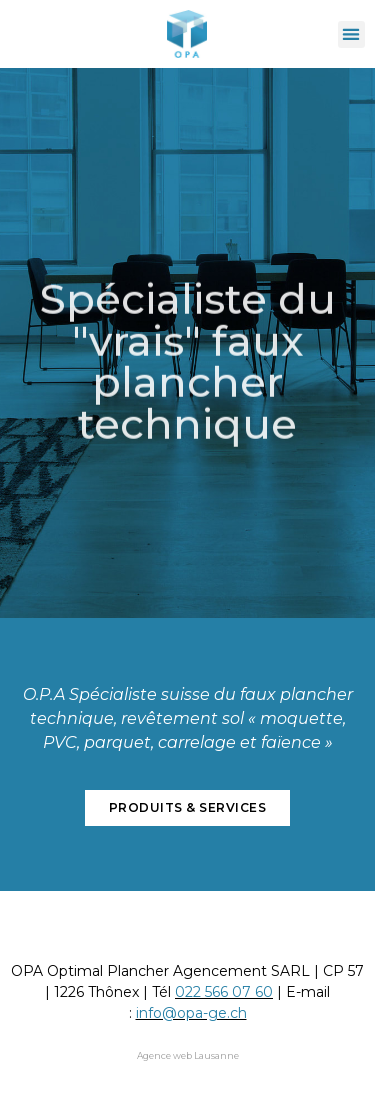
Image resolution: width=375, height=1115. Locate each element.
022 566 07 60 (224, 992)
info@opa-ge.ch (191, 1013)
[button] (351, 34)
